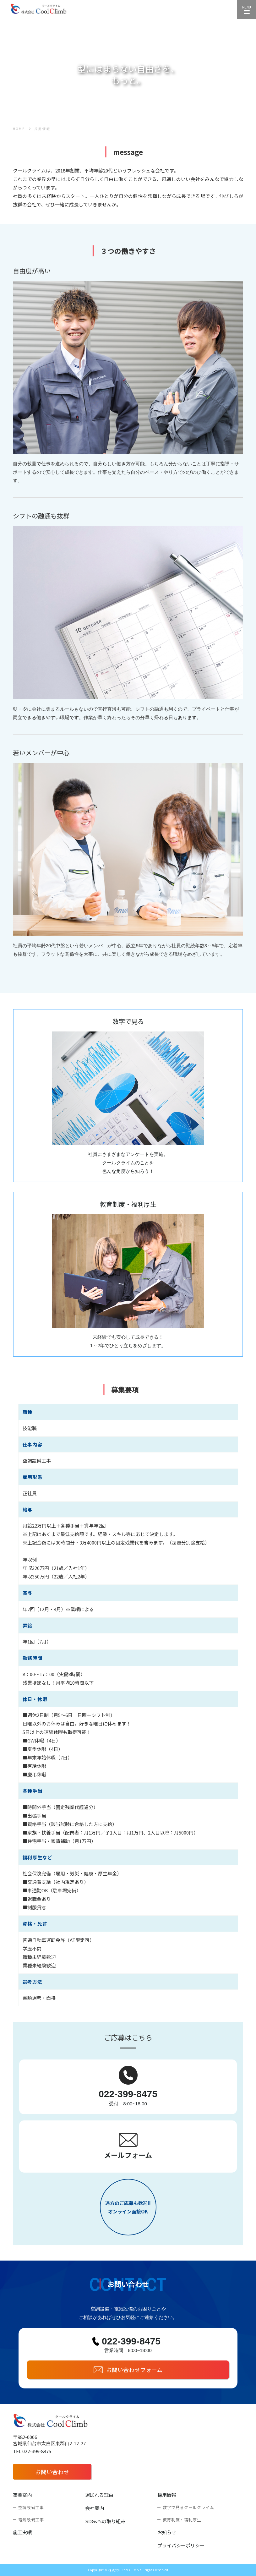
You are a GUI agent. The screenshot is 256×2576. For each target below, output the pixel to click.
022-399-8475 (128, 2094)
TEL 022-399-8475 (32, 2451)
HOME (19, 128)
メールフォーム (128, 2155)
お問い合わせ (52, 2472)
